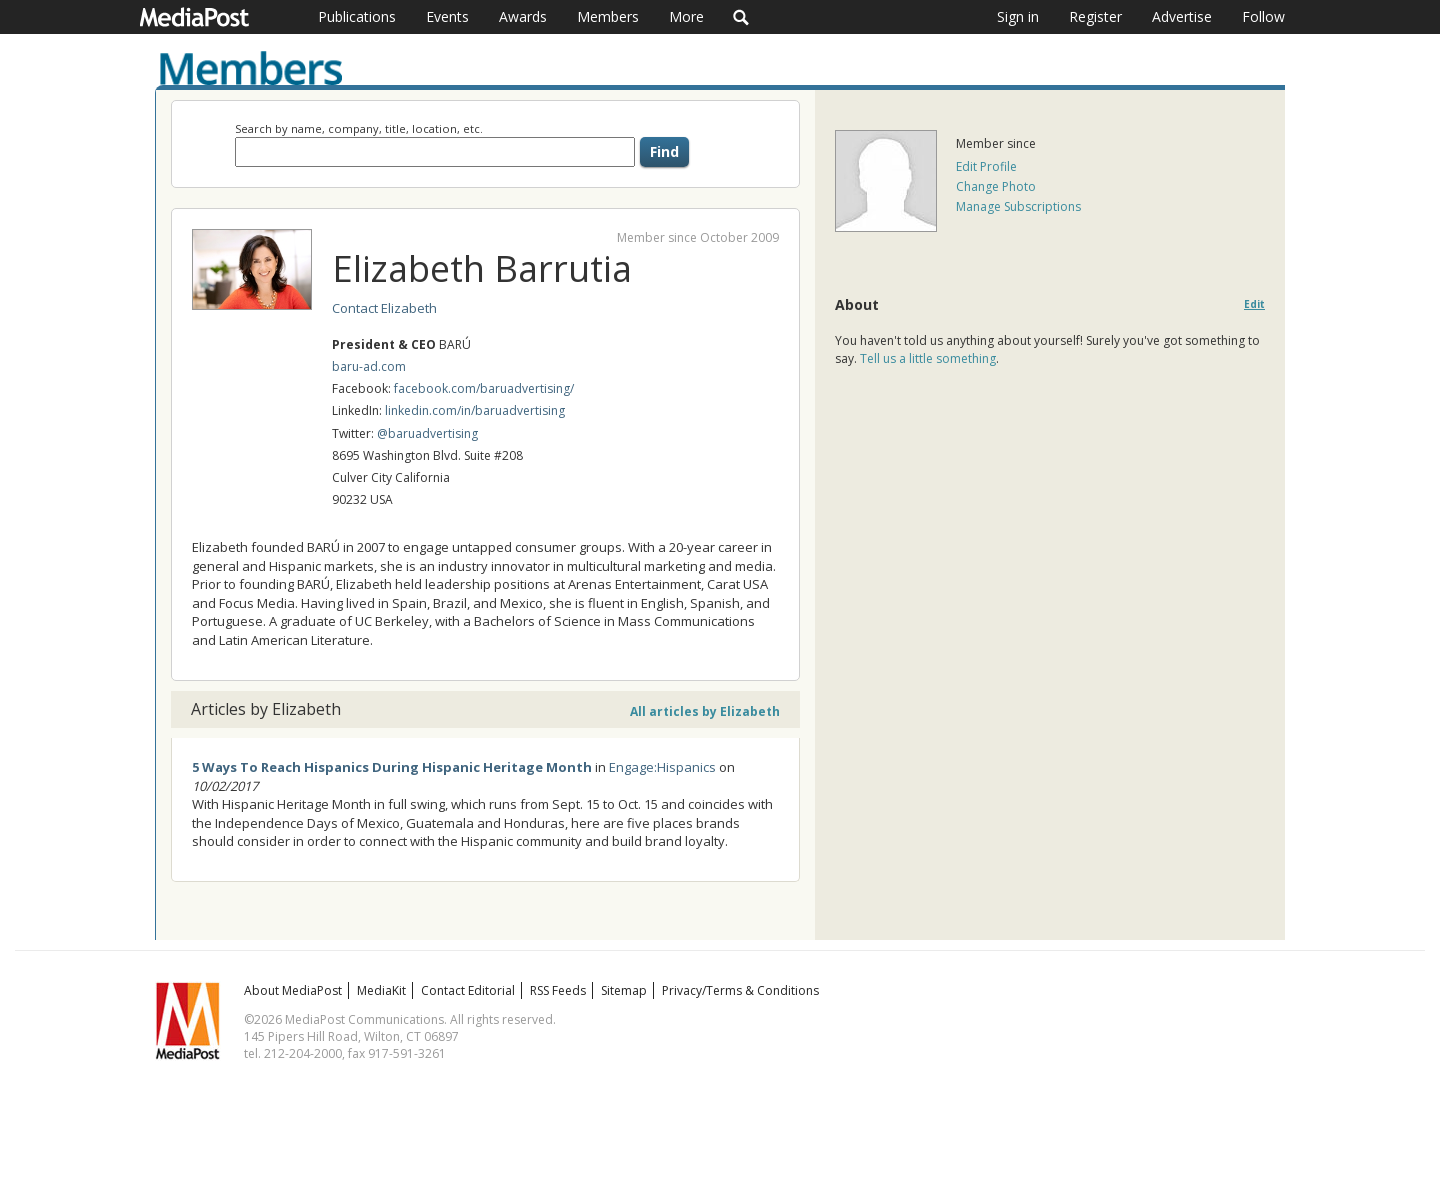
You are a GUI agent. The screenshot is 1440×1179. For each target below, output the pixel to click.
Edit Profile (986, 166)
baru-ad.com (369, 366)
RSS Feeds (558, 990)
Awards (523, 16)
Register (1095, 16)
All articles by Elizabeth (705, 711)
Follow (1263, 16)
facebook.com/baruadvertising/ (484, 388)
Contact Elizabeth (384, 308)
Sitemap (624, 990)
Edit (1254, 304)
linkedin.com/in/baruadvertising (475, 410)
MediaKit (381, 990)
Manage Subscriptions (1018, 206)
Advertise (1182, 16)
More (686, 16)
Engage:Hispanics (662, 767)
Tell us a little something (928, 358)
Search (741, 17)
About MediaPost (293, 990)
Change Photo (996, 186)
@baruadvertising (427, 433)
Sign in (1018, 16)
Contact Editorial (468, 990)
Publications (357, 16)
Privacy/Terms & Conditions (740, 990)
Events (447, 16)
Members (608, 16)
